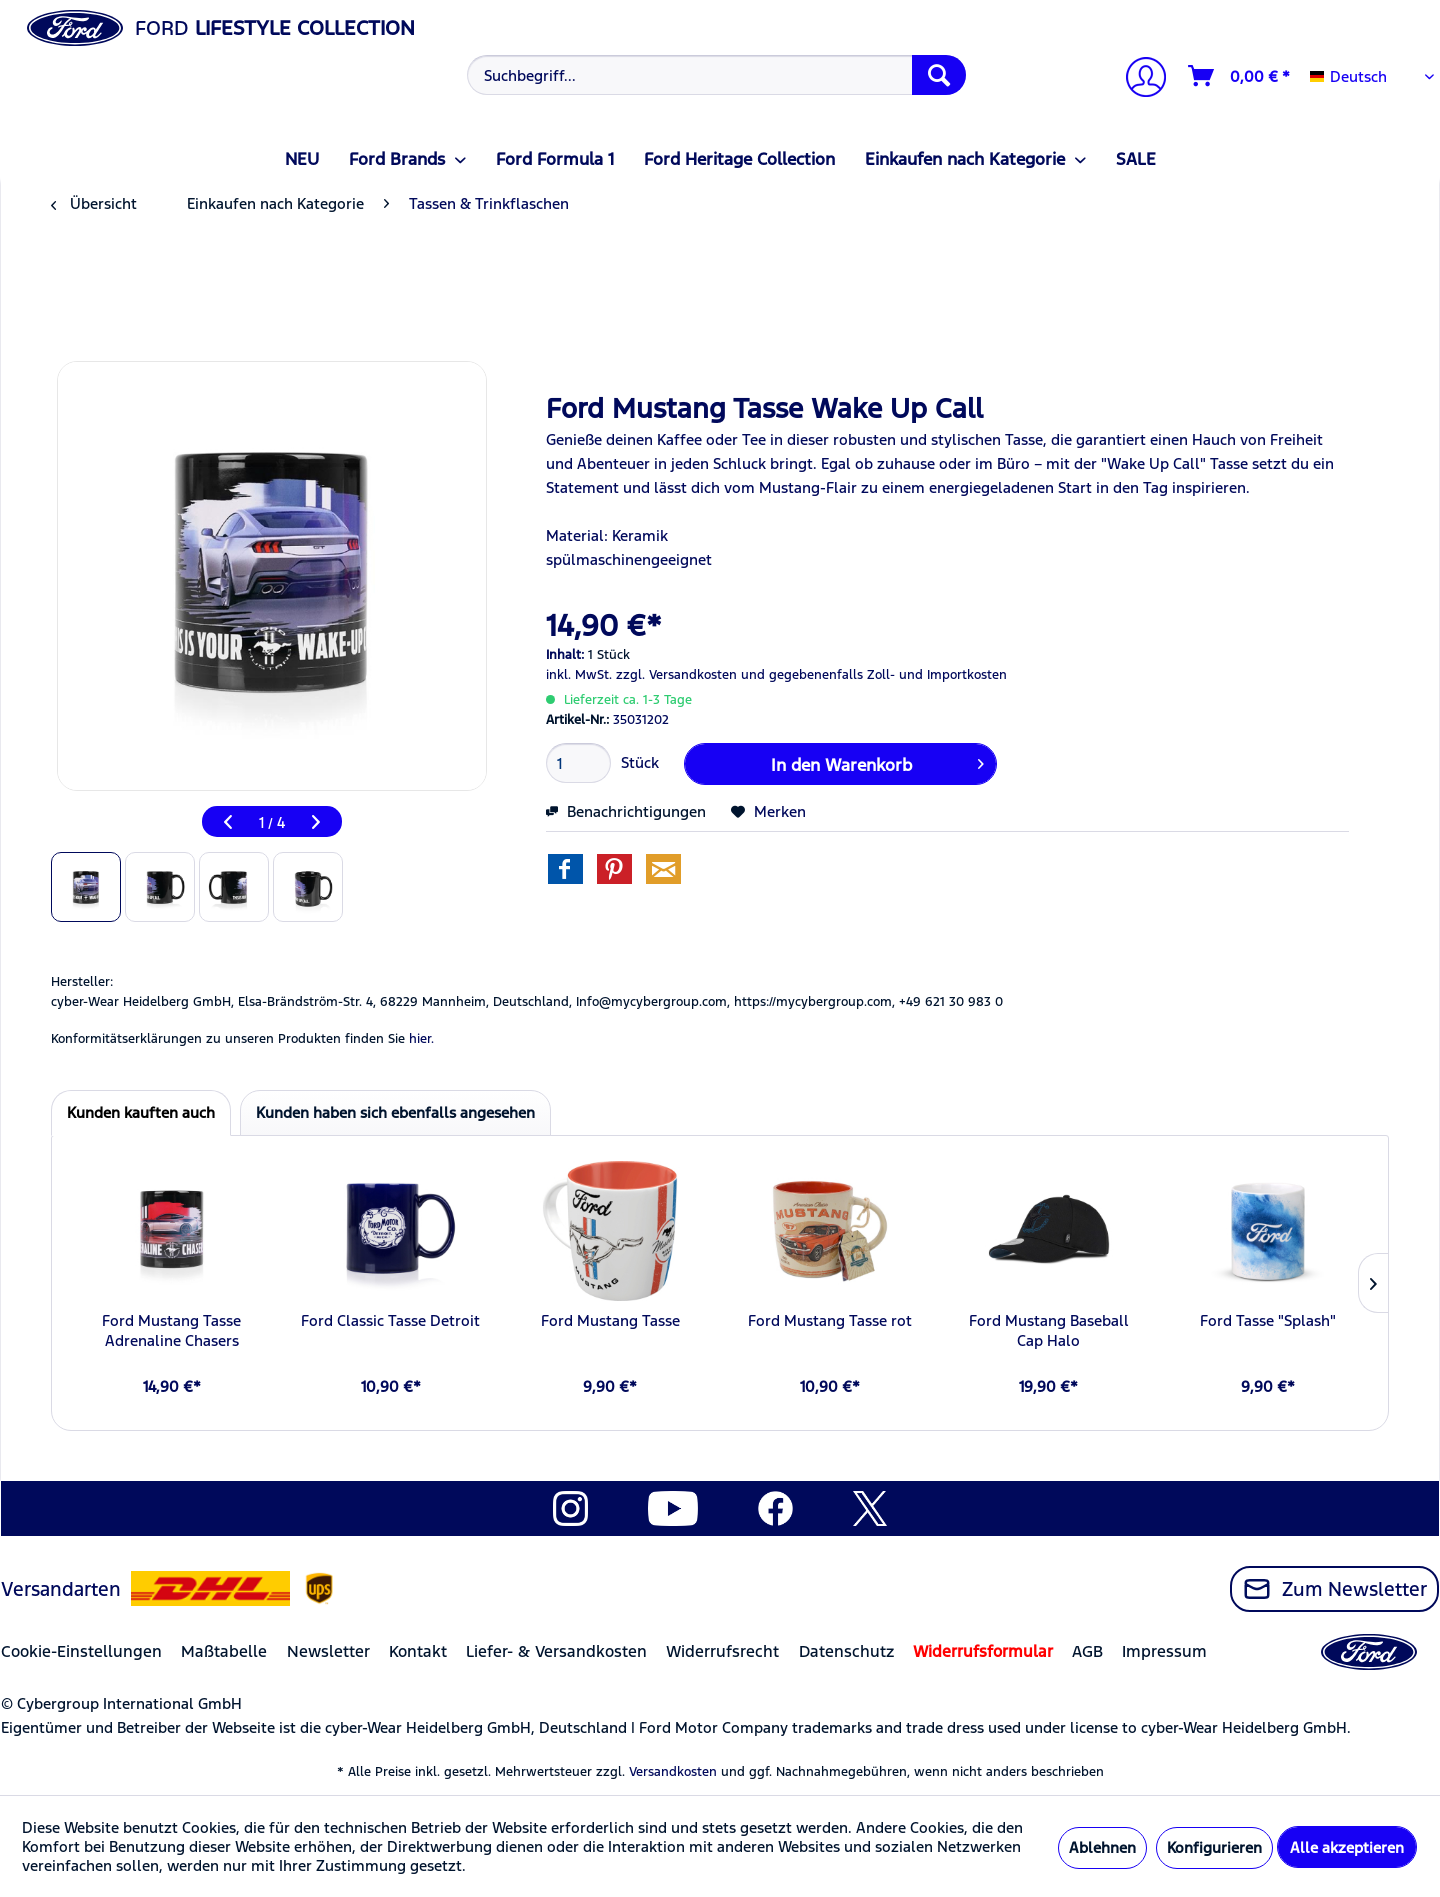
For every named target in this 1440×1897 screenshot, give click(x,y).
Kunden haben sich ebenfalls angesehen (395, 1112)
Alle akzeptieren (1347, 1847)
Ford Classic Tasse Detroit (390, 1320)
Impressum (1164, 1651)
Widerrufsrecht (722, 1651)
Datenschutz (846, 1651)
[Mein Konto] (1138, 79)
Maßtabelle (224, 1651)
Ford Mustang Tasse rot (830, 1320)
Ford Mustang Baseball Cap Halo (1049, 1330)
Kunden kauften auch (141, 1112)
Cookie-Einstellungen (81, 1651)
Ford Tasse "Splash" (1268, 1320)
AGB (1087, 1651)
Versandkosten (673, 1772)
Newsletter (328, 1651)
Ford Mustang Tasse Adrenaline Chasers (171, 1330)
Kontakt (418, 1651)
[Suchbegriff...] (716, 75)
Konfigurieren (1214, 1847)
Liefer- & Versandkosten (556, 1651)
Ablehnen (1102, 1847)
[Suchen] (939, 75)
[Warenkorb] (1240, 76)
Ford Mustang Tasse (610, 1320)
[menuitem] (714, 75)
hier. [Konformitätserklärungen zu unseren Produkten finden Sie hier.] (421, 1039)
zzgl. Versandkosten (676, 675)
